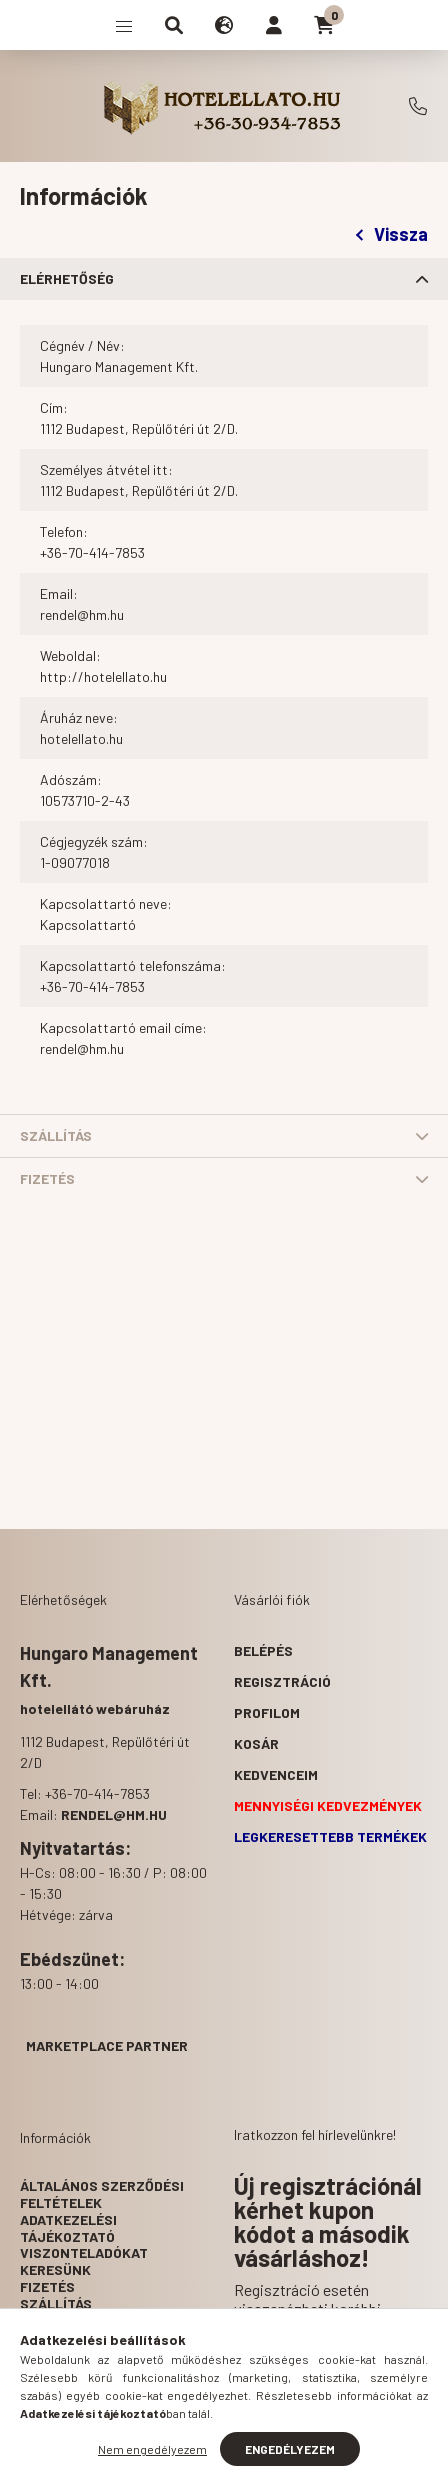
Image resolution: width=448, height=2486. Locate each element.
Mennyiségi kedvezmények (328, 1805)
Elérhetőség (67, 278)
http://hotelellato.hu (103, 676)
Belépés (263, 1650)
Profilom (267, 1712)
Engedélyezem (290, 2449)
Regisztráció (282, 1681)
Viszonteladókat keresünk (84, 2261)
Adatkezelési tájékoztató (68, 2228)
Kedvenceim (276, 1774)
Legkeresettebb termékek (330, 1836)
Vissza (392, 234)
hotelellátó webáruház (95, 1708)
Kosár (256, 1743)
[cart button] (324, 25)
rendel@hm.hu (82, 614)
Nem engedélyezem (152, 2449)
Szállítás (56, 1135)
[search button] (174, 25)
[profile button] (274, 25)
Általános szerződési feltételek (102, 2194)
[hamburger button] (124, 25)
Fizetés (47, 1178)
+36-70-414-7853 (418, 106)
